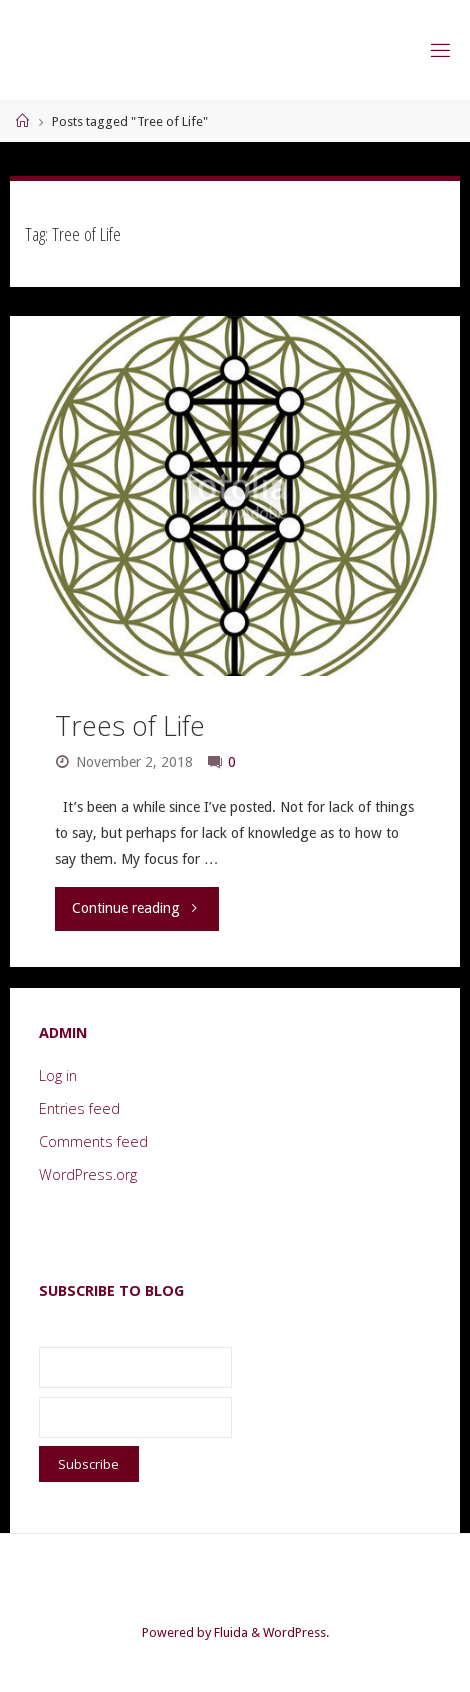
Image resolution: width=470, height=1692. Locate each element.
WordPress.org (88, 1174)
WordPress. (296, 1632)
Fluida (229, 1632)
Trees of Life (130, 725)
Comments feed (93, 1141)
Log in (58, 1075)
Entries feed (79, 1108)
